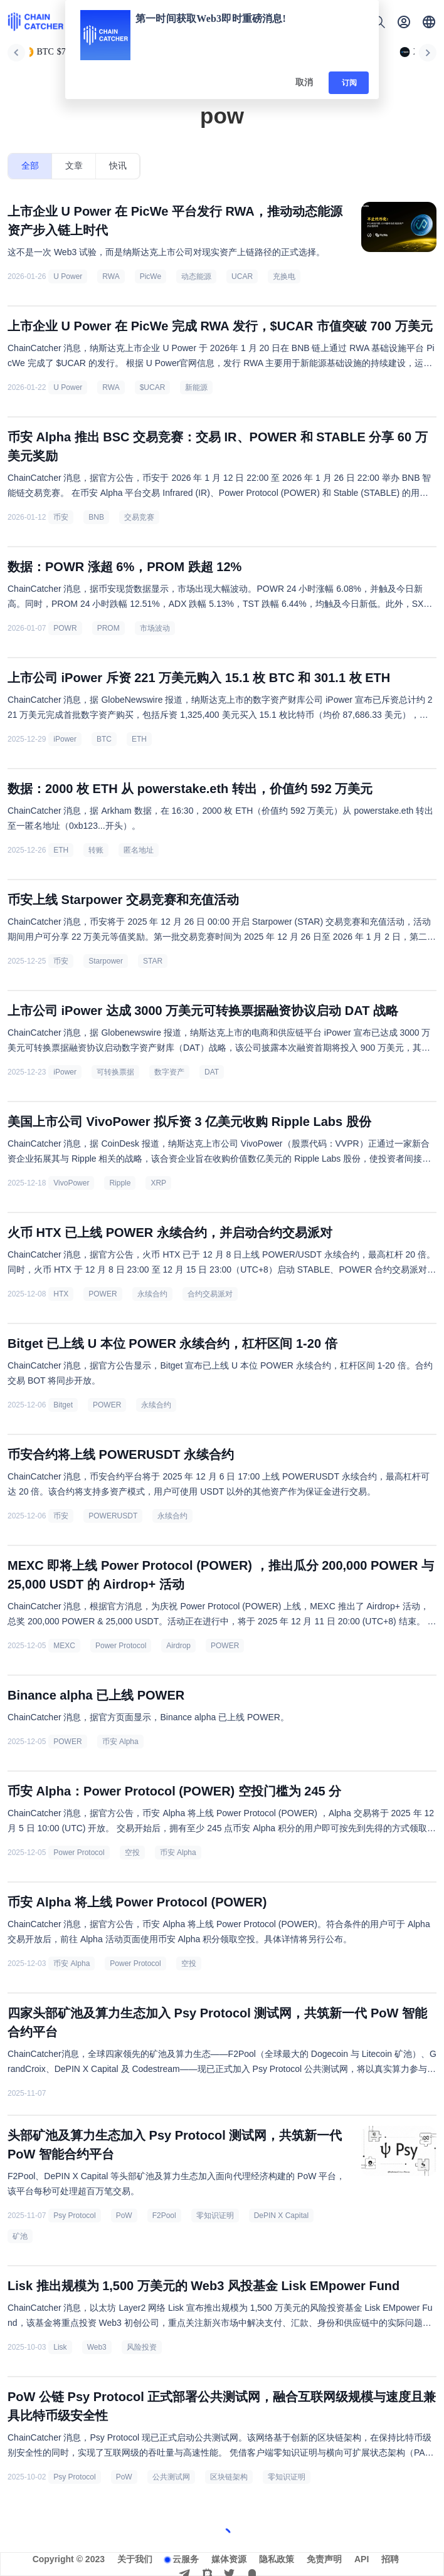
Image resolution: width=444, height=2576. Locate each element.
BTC (104, 739)
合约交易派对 (210, 1294)
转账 (95, 850)
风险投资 (142, 2347)
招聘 (390, 2559)
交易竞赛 (139, 517)
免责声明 (324, 2559)
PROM (108, 628)
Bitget (63, 1405)
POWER (102, 1294)
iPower (65, 739)
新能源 (196, 387)
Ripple (119, 1183)
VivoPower (71, 1183)
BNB (96, 517)
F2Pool (164, 2215)
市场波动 (155, 628)
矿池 (20, 2236)
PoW (124, 2215)
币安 (60, 517)
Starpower (105, 961)
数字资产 (169, 1072)
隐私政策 (276, 2559)
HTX (60, 1294)
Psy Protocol (74, 2215)
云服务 (185, 2559)
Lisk (59, 2347)
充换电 (284, 276)
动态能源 (196, 276)
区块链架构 (229, 2477)
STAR (152, 961)
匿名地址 (139, 850)
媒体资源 (228, 2559)
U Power (67, 276)
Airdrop (178, 1645)
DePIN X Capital (281, 2215)
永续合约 (152, 1294)
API (361, 2559)
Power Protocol (120, 1645)
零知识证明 (215, 2215)
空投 (132, 1852)
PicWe (150, 276)
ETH (139, 739)
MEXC (64, 1645)
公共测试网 (171, 2477)
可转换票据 (115, 1072)
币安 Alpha (120, 1741)
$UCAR (153, 387)
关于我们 (134, 2559)
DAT (211, 1072)
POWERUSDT (112, 1515)
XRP (158, 1183)
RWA (110, 276)
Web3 (97, 2347)
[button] (428, 22)
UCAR (242, 276)
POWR (65, 628)
